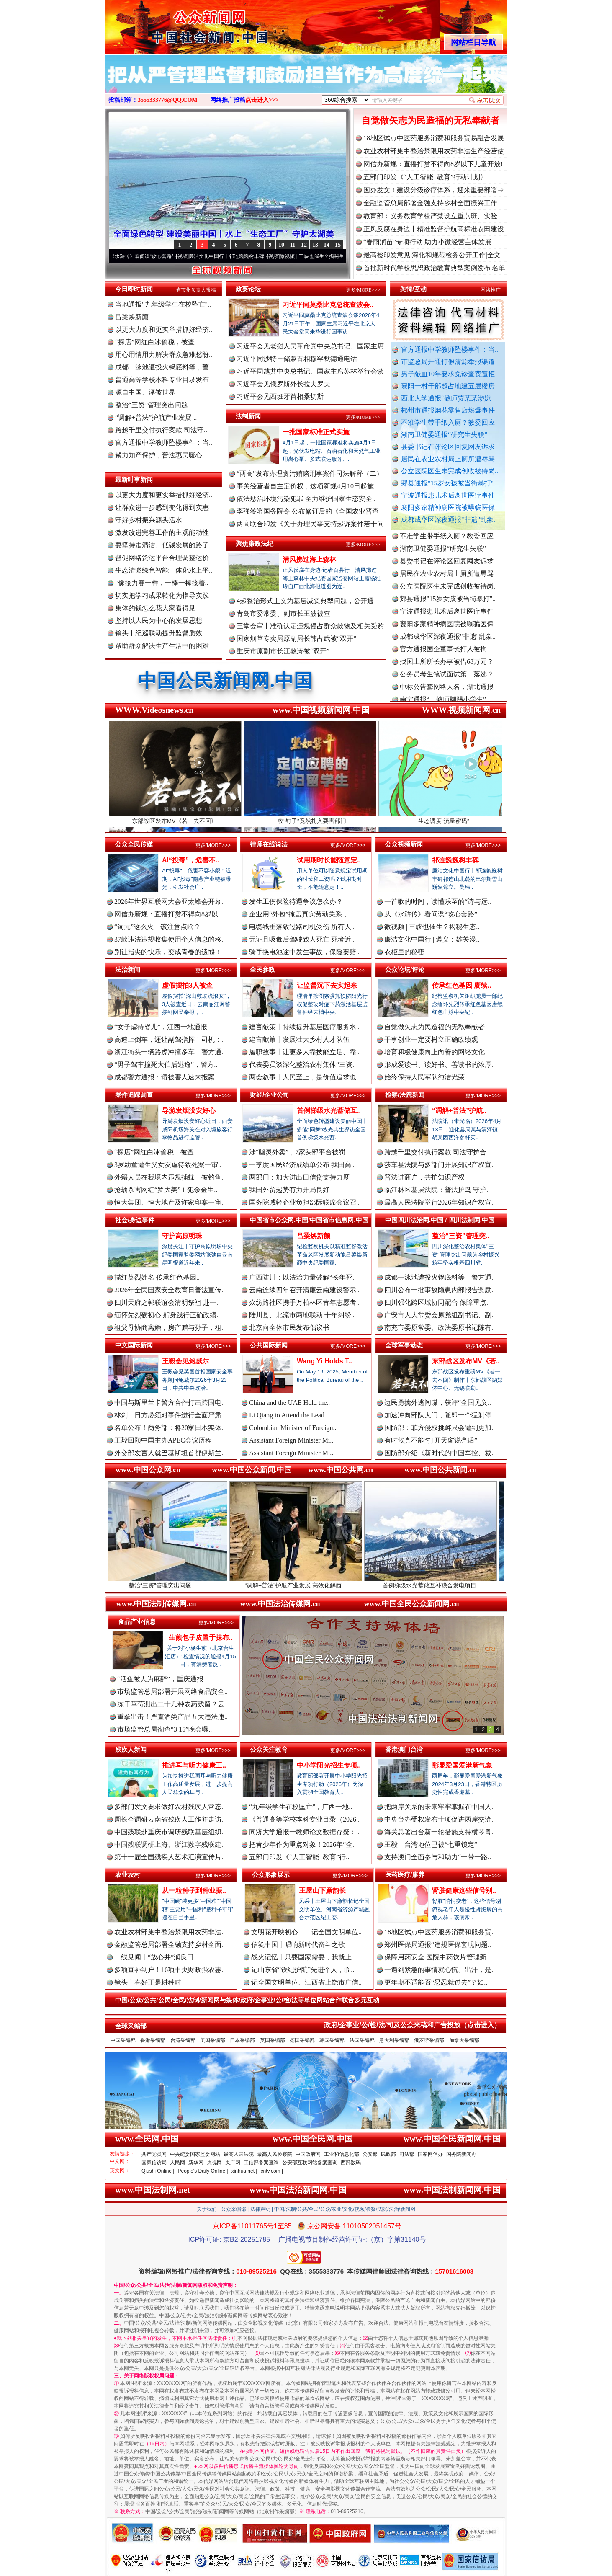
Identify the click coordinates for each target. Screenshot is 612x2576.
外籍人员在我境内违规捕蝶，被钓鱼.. (169, 1177)
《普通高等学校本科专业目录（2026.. (304, 1819)
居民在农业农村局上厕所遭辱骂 (448, 458)
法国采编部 (362, 2040)
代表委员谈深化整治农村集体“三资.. (302, 1064)
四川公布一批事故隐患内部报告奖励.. (439, 1289)
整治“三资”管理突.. (460, 1235)
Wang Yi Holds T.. (324, 1361)
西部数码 (351, 2163)
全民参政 (262, 969)
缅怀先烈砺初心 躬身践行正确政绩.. (167, 1315)
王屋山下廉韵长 (322, 1890)
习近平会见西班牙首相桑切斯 (280, 396)
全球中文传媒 (174, 24)
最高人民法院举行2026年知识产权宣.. (439, 1202)
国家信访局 (154, 2163)
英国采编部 (272, 2040)
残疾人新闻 (131, 1749)
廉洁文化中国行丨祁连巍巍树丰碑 (235, 256)
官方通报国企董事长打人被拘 (443, 654)
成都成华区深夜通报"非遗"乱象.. (449, 519)
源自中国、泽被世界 (145, 392)
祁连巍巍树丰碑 (455, 860)
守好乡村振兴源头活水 (148, 520)
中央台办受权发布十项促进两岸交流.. (439, 1819)
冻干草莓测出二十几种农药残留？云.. (172, 1704)
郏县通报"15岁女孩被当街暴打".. (449, 483)
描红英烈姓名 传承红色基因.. (157, 1277)
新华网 (195, 2163)
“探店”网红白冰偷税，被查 (155, 342)
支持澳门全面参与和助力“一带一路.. (437, 1857)
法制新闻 (248, 416)
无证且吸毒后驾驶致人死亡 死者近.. (302, 939)
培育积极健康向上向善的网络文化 (434, 1052)
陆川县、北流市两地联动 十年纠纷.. (302, 1315)
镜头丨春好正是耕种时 (147, 1982)
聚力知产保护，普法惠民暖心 (158, 455)
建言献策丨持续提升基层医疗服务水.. (304, 1026)
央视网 (214, 2163)
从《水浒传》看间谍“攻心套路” (148, 256)
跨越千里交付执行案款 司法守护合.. (437, 1152)
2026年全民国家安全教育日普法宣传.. (169, 1289)
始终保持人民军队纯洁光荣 (424, 1077)
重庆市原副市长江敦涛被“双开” (283, 651)
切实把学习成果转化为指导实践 (162, 595)
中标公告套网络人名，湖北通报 (447, 692)
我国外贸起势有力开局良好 (289, 1189)
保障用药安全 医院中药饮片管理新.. (437, 1957)
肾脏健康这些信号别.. (464, 1890)
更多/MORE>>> (363, 290)
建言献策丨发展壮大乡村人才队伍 (299, 1039)
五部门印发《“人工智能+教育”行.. (299, 1857)
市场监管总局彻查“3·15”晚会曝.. (164, 1729)
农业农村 (127, 1874)
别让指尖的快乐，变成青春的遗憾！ (167, 951)
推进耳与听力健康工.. (194, 1765)
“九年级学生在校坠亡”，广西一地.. (300, 1806)
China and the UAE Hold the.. (289, 1402)
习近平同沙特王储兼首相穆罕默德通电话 (297, 358)
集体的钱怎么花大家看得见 (155, 608)
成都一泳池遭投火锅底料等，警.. (163, 367)
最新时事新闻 (134, 479)
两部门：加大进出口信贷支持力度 (299, 1177)
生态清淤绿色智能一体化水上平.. (163, 570)
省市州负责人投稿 (196, 290)
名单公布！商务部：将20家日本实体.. (169, 1427)
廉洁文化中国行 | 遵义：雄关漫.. (431, 939)
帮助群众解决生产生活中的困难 (162, 645)
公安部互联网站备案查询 (309, 2163)
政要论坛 (248, 288)
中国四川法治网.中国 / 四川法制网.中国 (439, 1219)
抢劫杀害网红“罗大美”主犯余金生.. (165, 1189)
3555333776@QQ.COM (168, 100)
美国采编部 (212, 2040)
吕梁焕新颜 (132, 316)
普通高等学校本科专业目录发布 (162, 379)
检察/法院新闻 (404, 1094)
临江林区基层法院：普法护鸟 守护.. (437, 1189)
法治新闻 (127, 969)
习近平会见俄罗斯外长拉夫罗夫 (283, 383)
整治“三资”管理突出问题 (151, 404)
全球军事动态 (404, 1345)
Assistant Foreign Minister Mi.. (291, 1440)
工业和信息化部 (341, 2154)
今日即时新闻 (134, 288)
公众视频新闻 (404, 844)
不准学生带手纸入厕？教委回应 (448, 422)
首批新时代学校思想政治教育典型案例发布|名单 (434, 267)
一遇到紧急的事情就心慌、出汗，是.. (439, 1969)
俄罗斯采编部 (429, 2040)
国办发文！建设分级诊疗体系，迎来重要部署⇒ (433, 190)
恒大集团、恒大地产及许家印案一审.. (169, 1202)
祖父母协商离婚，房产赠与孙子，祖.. (169, 1327)
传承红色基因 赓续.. (461, 985)
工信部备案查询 (261, 2163)
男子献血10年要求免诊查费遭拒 (448, 373)
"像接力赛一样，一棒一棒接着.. (161, 582)
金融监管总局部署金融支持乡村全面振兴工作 (430, 202)
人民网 (177, 2163)
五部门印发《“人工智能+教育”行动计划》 (425, 177)
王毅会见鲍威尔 (185, 1361)
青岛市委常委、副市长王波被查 (283, 613)
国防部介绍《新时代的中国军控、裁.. (439, 1452)
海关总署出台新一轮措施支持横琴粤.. (439, 1831)
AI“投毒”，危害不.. (190, 860)
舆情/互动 (413, 288)
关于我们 (207, 2209)
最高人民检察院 (274, 2154)
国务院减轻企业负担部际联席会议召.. (304, 1202)
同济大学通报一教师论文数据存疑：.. (304, 1831)
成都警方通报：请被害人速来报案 (164, 1077)
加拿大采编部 (464, 2040)
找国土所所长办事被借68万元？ (447, 667)
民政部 (388, 2154)
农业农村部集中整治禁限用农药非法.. (169, 1932)
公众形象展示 (271, 1874)
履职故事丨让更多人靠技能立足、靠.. (304, 1052)
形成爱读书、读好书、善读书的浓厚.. (439, 1064)
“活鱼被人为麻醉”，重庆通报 (160, 1679)
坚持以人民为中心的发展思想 (158, 620)
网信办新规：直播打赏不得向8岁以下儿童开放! (433, 164)
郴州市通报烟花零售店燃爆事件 (448, 410)
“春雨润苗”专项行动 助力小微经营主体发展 (427, 241)
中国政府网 (308, 2154)
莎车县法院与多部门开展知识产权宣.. (439, 1164)
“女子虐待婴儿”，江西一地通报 (160, 1026)
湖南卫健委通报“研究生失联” (444, 434)
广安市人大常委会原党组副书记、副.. (439, 1315)
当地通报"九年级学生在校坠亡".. (163, 304)
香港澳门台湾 (404, 1749)
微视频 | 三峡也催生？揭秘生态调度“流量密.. (338, 256)
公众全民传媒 (134, 844)
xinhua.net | (244, 2171)
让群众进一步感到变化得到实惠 (162, 507)
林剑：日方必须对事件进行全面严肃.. (169, 1415)
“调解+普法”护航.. (459, 1110)
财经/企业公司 (269, 1094)
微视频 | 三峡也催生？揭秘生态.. (431, 926)
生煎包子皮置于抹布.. (201, 1637)
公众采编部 (233, 2209)
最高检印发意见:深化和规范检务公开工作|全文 (432, 254)
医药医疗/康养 (404, 1874)
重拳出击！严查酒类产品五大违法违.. (172, 1716)
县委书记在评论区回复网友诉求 (448, 446)
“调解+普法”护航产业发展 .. (156, 417)
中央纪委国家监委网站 (195, 2154)
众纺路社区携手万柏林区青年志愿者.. (304, 1302)
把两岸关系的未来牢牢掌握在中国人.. (439, 1806)
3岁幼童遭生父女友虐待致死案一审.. (167, 1164)
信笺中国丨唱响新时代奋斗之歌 (298, 1944)
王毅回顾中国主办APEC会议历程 (163, 1440)
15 (338, 245)
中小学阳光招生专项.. (329, 1765)
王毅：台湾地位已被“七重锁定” (430, 1844)
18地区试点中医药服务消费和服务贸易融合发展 (433, 138)
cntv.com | (271, 2171)
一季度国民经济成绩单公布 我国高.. (302, 1164)
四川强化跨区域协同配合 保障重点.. (437, 1302)
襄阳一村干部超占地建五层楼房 (448, 386)
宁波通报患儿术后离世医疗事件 (448, 495)
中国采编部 (123, 2040)
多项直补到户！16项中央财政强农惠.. (169, 1969)
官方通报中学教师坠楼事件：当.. (449, 349)
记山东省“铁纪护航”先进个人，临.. (302, 1969)
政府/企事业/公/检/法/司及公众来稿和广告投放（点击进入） (412, 2025)
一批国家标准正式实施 (316, 432)
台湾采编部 (182, 2040)
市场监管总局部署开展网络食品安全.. (172, 1691)
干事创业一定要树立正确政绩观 (431, 1039)
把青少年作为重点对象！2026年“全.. (302, 1844)
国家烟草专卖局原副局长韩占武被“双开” (296, 638)
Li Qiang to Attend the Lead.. (288, 1415)
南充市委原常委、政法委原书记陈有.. (439, 1327)
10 (281, 245)
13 (315, 245)
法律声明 (260, 2209)
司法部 (406, 2154)
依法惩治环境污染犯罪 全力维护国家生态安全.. (306, 498)
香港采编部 (152, 2040)
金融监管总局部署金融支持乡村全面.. (169, 1944)
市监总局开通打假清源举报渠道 (448, 361)
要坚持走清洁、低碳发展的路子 (162, 545)
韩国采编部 (332, 2040)
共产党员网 (154, 2154)
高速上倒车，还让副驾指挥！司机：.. (169, 1039)
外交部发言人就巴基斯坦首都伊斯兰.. (169, 1452)
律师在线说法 (269, 844)
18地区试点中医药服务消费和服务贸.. (439, 1932)
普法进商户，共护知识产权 (424, 1177)
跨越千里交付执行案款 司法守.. (161, 430)
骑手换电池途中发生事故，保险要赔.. (304, 951)
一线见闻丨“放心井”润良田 (154, 1957)
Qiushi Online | (158, 2171)
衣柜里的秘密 (404, 951)
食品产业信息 (137, 1621)
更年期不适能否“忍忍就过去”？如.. (435, 1982)
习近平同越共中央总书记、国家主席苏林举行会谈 (310, 371)
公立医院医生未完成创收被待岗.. (449, 471)
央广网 (232, 2163)
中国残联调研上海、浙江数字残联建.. (169, 1844)
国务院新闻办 (461, 2154)
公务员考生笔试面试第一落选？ (447, 680)
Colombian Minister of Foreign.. (292, 1427)
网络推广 (491, 290)
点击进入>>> (262, 100)
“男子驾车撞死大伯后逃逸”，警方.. (165, 1064)
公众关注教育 (269, 1749)
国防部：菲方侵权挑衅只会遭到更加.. (439, 1427)
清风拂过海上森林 (309, 559)
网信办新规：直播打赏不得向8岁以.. (167, 914)
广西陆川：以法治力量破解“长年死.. (302, 1277)
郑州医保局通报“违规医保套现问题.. (437, 1944)
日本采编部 (242, 2040)
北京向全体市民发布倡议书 (289, 1327)
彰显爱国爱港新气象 (462, 1765)
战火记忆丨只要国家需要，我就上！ (304, 1957)
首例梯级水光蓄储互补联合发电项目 (442, 1582)
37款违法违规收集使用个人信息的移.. (169, 939)
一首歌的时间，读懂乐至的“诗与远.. (437, 901)
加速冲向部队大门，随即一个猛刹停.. (439, 1415)
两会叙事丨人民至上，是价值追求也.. (304, 1077)
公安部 (370, 2154)
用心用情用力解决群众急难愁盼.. (163, 354)
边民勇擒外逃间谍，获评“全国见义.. (437, 1402)
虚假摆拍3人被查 (187, 985)
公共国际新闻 (269, 1345)
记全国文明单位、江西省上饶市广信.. (306, 1982)
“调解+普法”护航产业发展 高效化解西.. (307, 1582)
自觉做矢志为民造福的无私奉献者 (430, 120)
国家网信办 (430, 2154)
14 (326, 245)
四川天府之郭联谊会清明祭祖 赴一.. (167, 1302)
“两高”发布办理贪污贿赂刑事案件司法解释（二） (310, 473)
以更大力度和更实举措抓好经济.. (163, 329)
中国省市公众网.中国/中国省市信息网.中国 (309, 1219)
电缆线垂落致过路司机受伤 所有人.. (302, 926)
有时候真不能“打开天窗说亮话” (430, 1440)
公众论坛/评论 (404, 969)
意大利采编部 (394, 2040)
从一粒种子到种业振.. (194, 1890)
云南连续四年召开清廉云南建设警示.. (304, 1289)
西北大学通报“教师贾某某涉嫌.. (447, 398)
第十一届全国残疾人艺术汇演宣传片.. (169, 1857)
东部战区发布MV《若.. (465, 1361)
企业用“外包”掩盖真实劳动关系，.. (300, 914)
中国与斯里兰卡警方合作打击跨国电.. (169, 1402)
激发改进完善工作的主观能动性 (162, 532)
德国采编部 (302, 2040)
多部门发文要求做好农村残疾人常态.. (169, 1806)
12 (304, 245)
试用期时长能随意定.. (329, 860)
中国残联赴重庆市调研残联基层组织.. (169, 1831)
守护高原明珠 (182, 1235)
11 (292, 245)
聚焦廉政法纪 (254, 543)
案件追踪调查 (134, 1094)
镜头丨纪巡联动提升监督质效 (158, 633)
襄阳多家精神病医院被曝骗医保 (448, 507)
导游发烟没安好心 (189, 1110)
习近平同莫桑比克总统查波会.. (328, 304)
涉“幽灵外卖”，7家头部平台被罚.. (299, 1152)
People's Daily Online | (203, 2171)
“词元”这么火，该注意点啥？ (157, 926)
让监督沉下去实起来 (327, 985)
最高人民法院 (239, 2154)
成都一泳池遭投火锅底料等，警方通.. (439, 1277)
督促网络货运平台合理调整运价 (162, 557)
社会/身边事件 (134, 1219)
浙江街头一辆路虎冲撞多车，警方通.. (169, 1052)
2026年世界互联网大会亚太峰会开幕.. (169, 901)
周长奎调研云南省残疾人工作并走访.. (169, 1819)
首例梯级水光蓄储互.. (329, 1110)
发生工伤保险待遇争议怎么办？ (296, 901)
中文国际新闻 (134, 1345)
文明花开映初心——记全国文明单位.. (306, 1932)
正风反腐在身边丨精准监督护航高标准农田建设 (433, 228)
